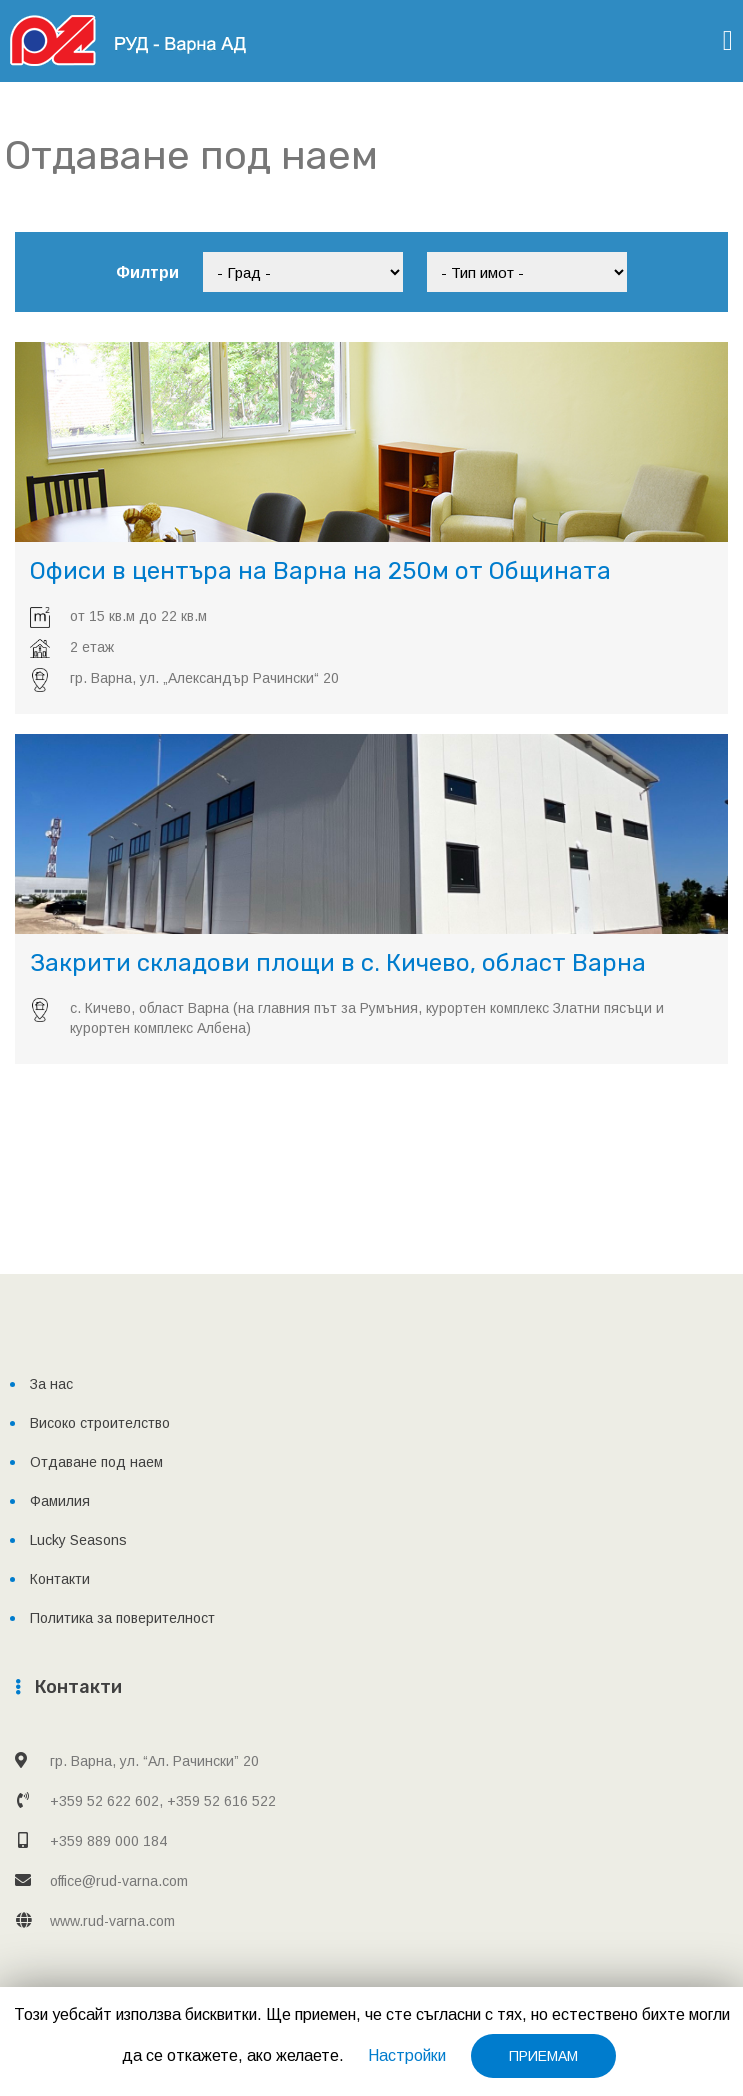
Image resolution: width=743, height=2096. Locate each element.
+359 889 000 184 (108, 1841)
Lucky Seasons (78, 1540)
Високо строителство (100, 1423)
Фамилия (60, 1501)
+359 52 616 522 (221, 1801)
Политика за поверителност (122, 1618)
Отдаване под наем (96, 1462)
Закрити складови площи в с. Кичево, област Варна (338, 963)
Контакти (60, 1579)
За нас (51, 1384)
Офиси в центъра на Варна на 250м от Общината (320, 571)
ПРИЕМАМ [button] (543, 2056)
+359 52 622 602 (104, 1801)
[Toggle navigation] (728, 40)
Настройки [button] (407, 2055)
